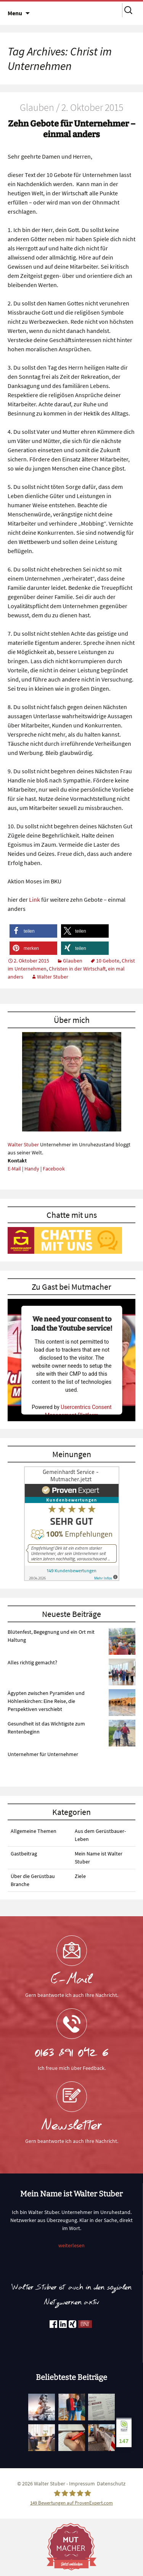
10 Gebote (107, 960)
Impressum (82, 2483)
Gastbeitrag (24, 1853)
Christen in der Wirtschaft (77, 968)
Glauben (72, 960)
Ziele (80, 1876)
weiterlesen (71, 2245)
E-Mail (14, 1168)
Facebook (54, 1168)
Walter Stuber (52, 976)
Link (35, 899)
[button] (33, 931)
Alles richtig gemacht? (32, 1662)
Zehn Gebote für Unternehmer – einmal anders (71, 129)
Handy (31, 1168)
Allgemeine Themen (33, 1831)
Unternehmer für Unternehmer (43, 1754)
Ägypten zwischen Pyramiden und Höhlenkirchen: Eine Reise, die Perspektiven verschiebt (46, 1701)
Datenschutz (111, 2483)
